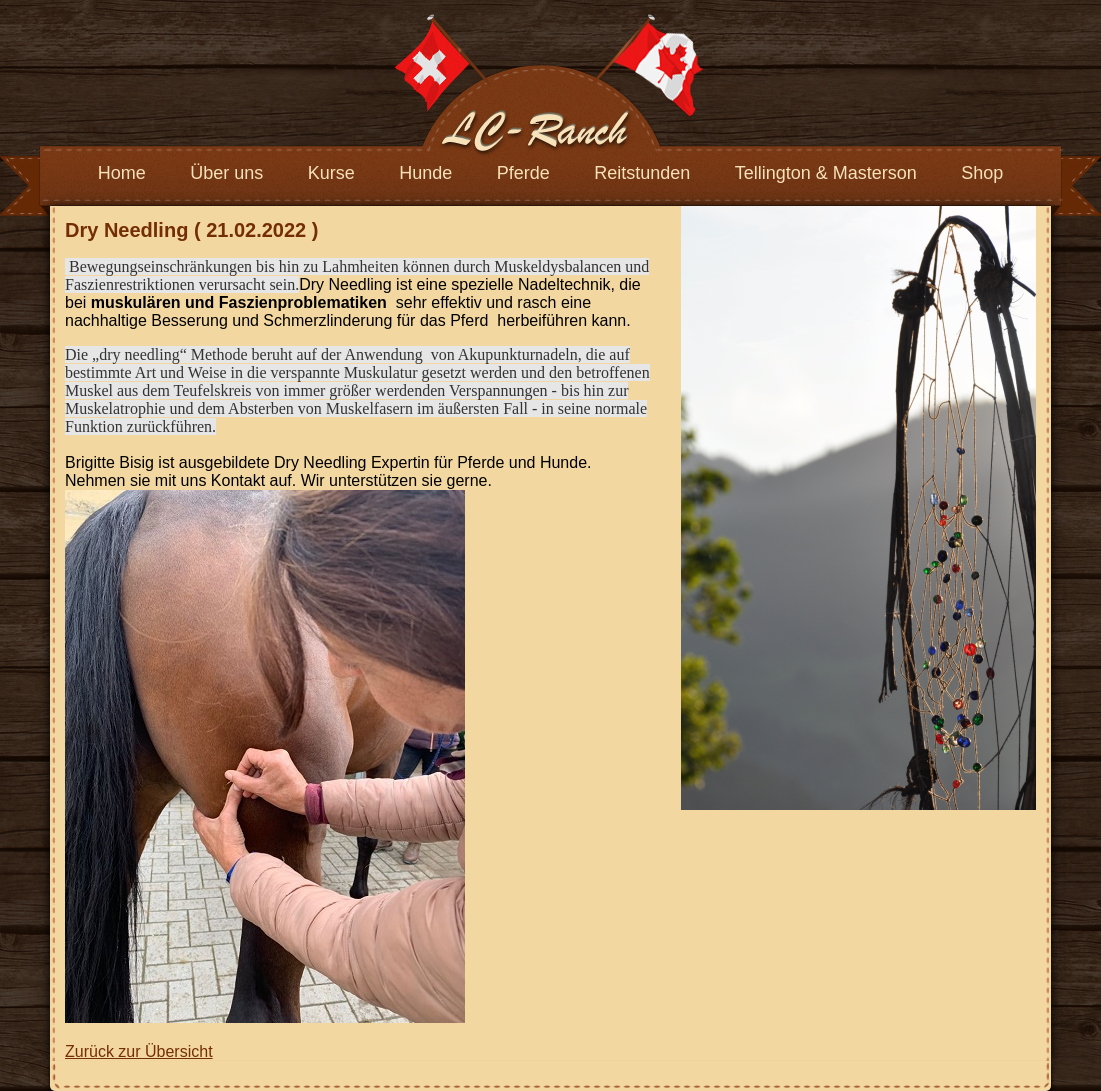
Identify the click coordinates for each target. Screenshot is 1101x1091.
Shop (982, 173)
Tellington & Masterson (826, 173)
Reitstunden (642, 173)
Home (122, 173)
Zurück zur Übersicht (139, 1051)
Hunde (425, 173)
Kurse (331, 173)
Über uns (226, 173)
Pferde (523, 173)
